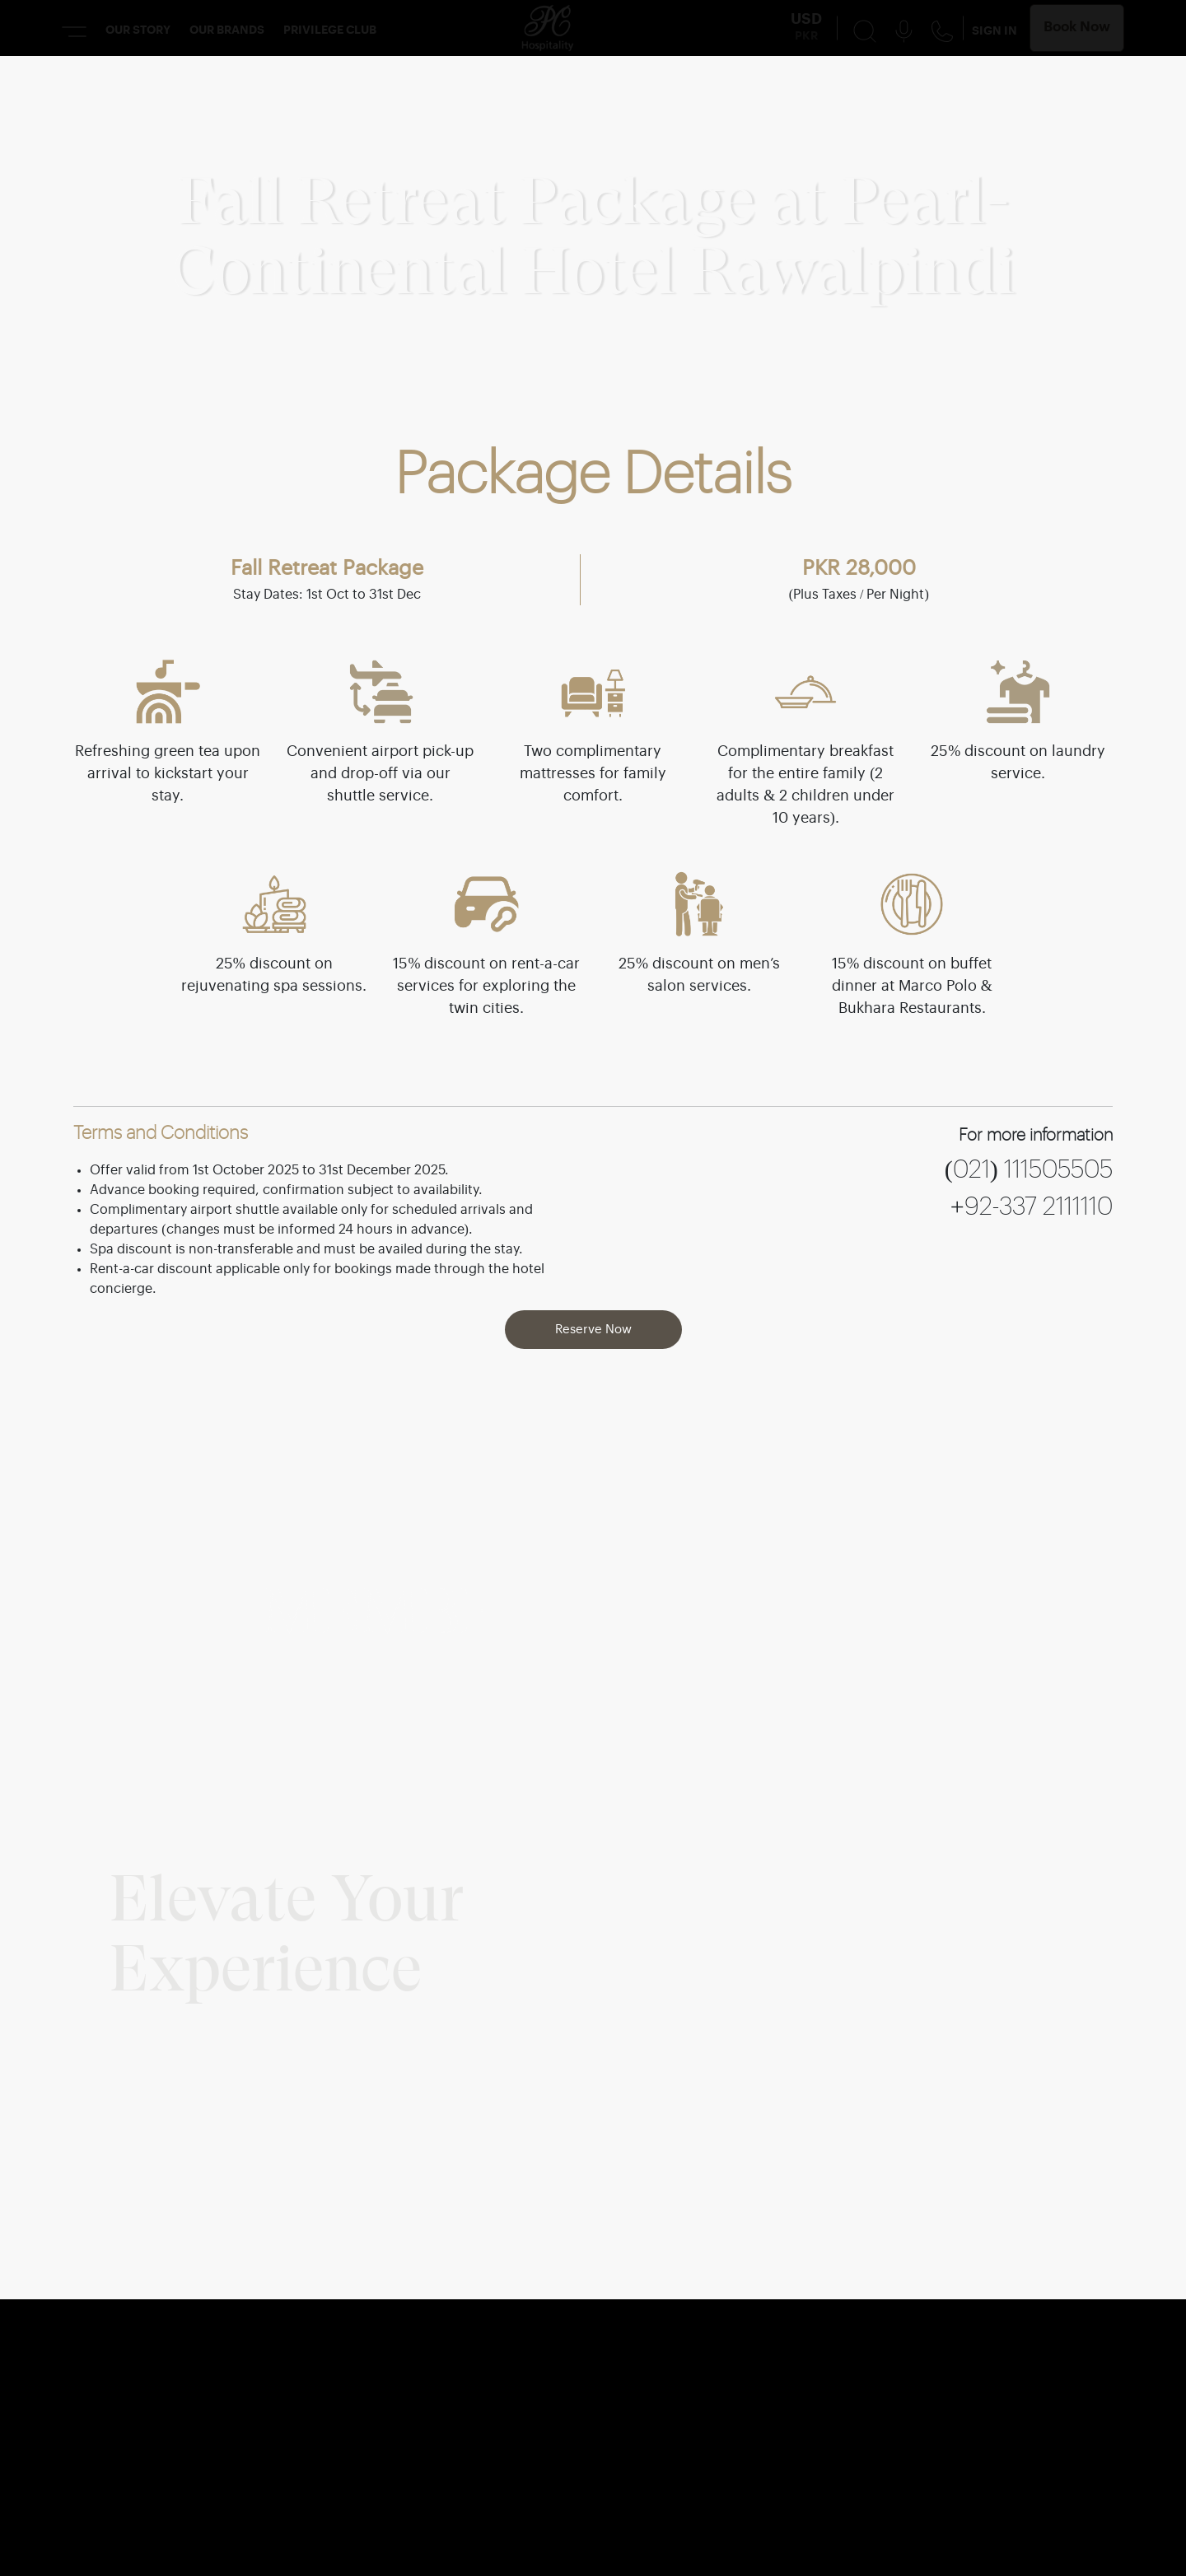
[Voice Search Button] (904, 30)
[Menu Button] (74, 31)
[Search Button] (864, 30)
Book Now (1077, 28)
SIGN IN (994, 31)
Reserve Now (593, 1329)
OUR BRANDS (226, 30)
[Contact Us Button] (942, 31)
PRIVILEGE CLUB (329, 30)
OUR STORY (137, 30)
